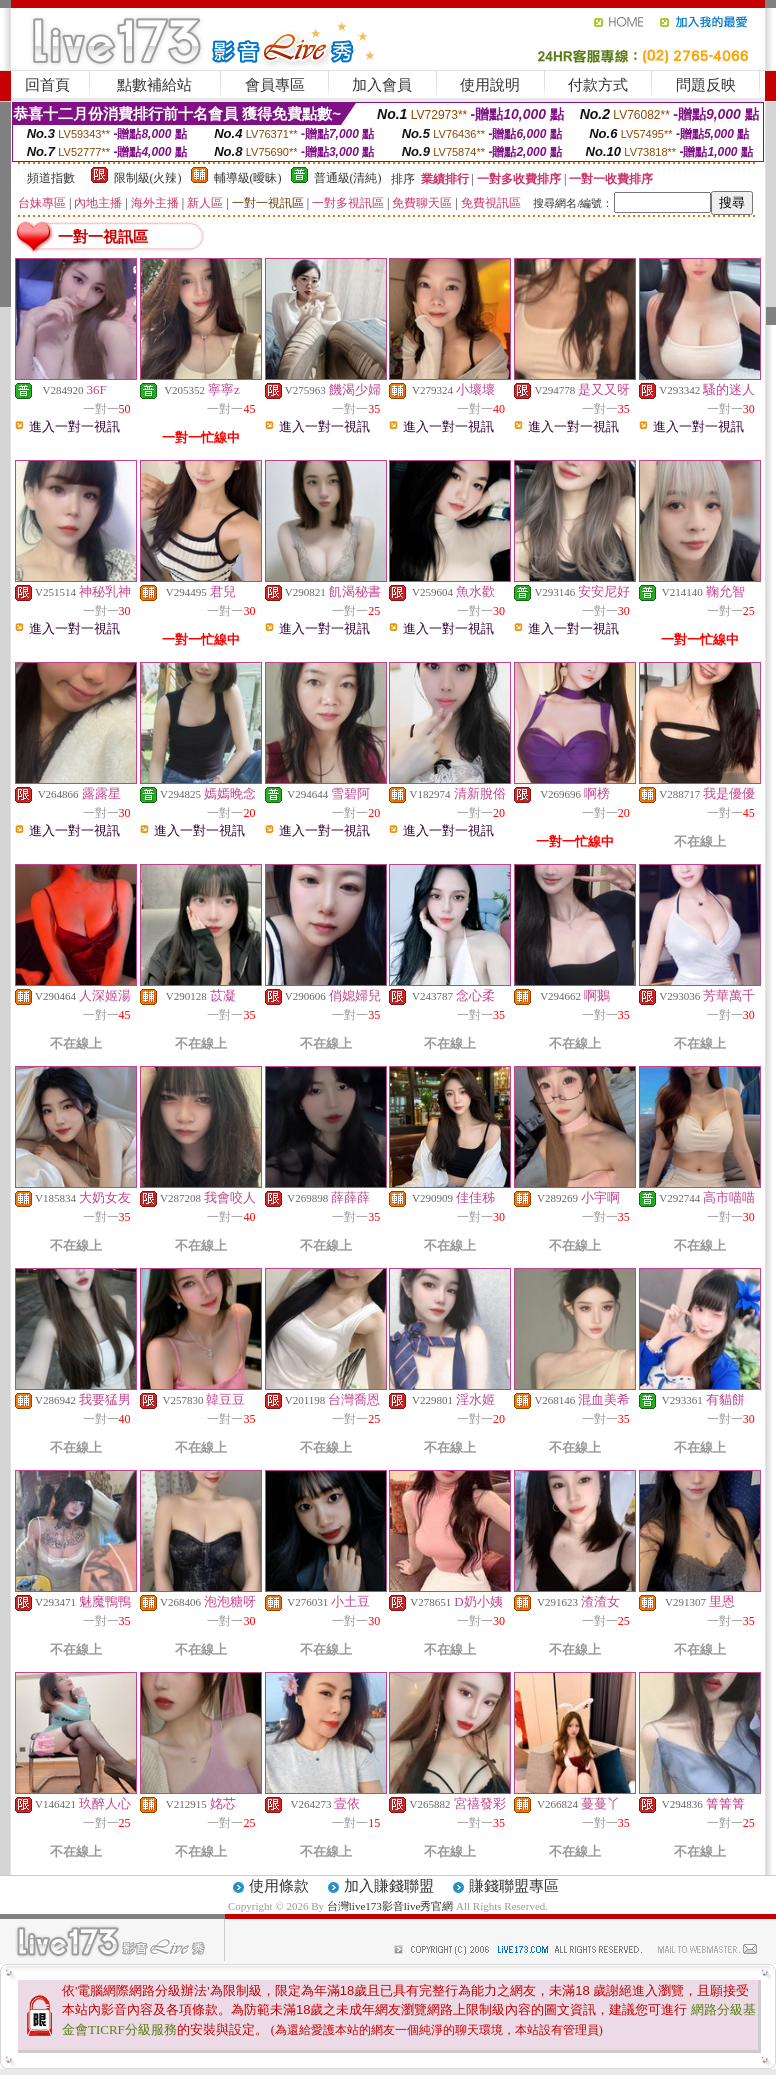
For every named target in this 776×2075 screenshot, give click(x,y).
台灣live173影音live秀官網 (390, 1906)
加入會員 (382, 85)
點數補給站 (154, 85)
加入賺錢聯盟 (389, 1886)
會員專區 (275, 85)
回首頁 (47, 85)
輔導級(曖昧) (248, 178)
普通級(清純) (348, 178)
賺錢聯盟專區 (514, 1886)
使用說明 (490, 85)
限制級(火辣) (148, 178)
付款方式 (598, 85)
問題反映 (706, 85)
